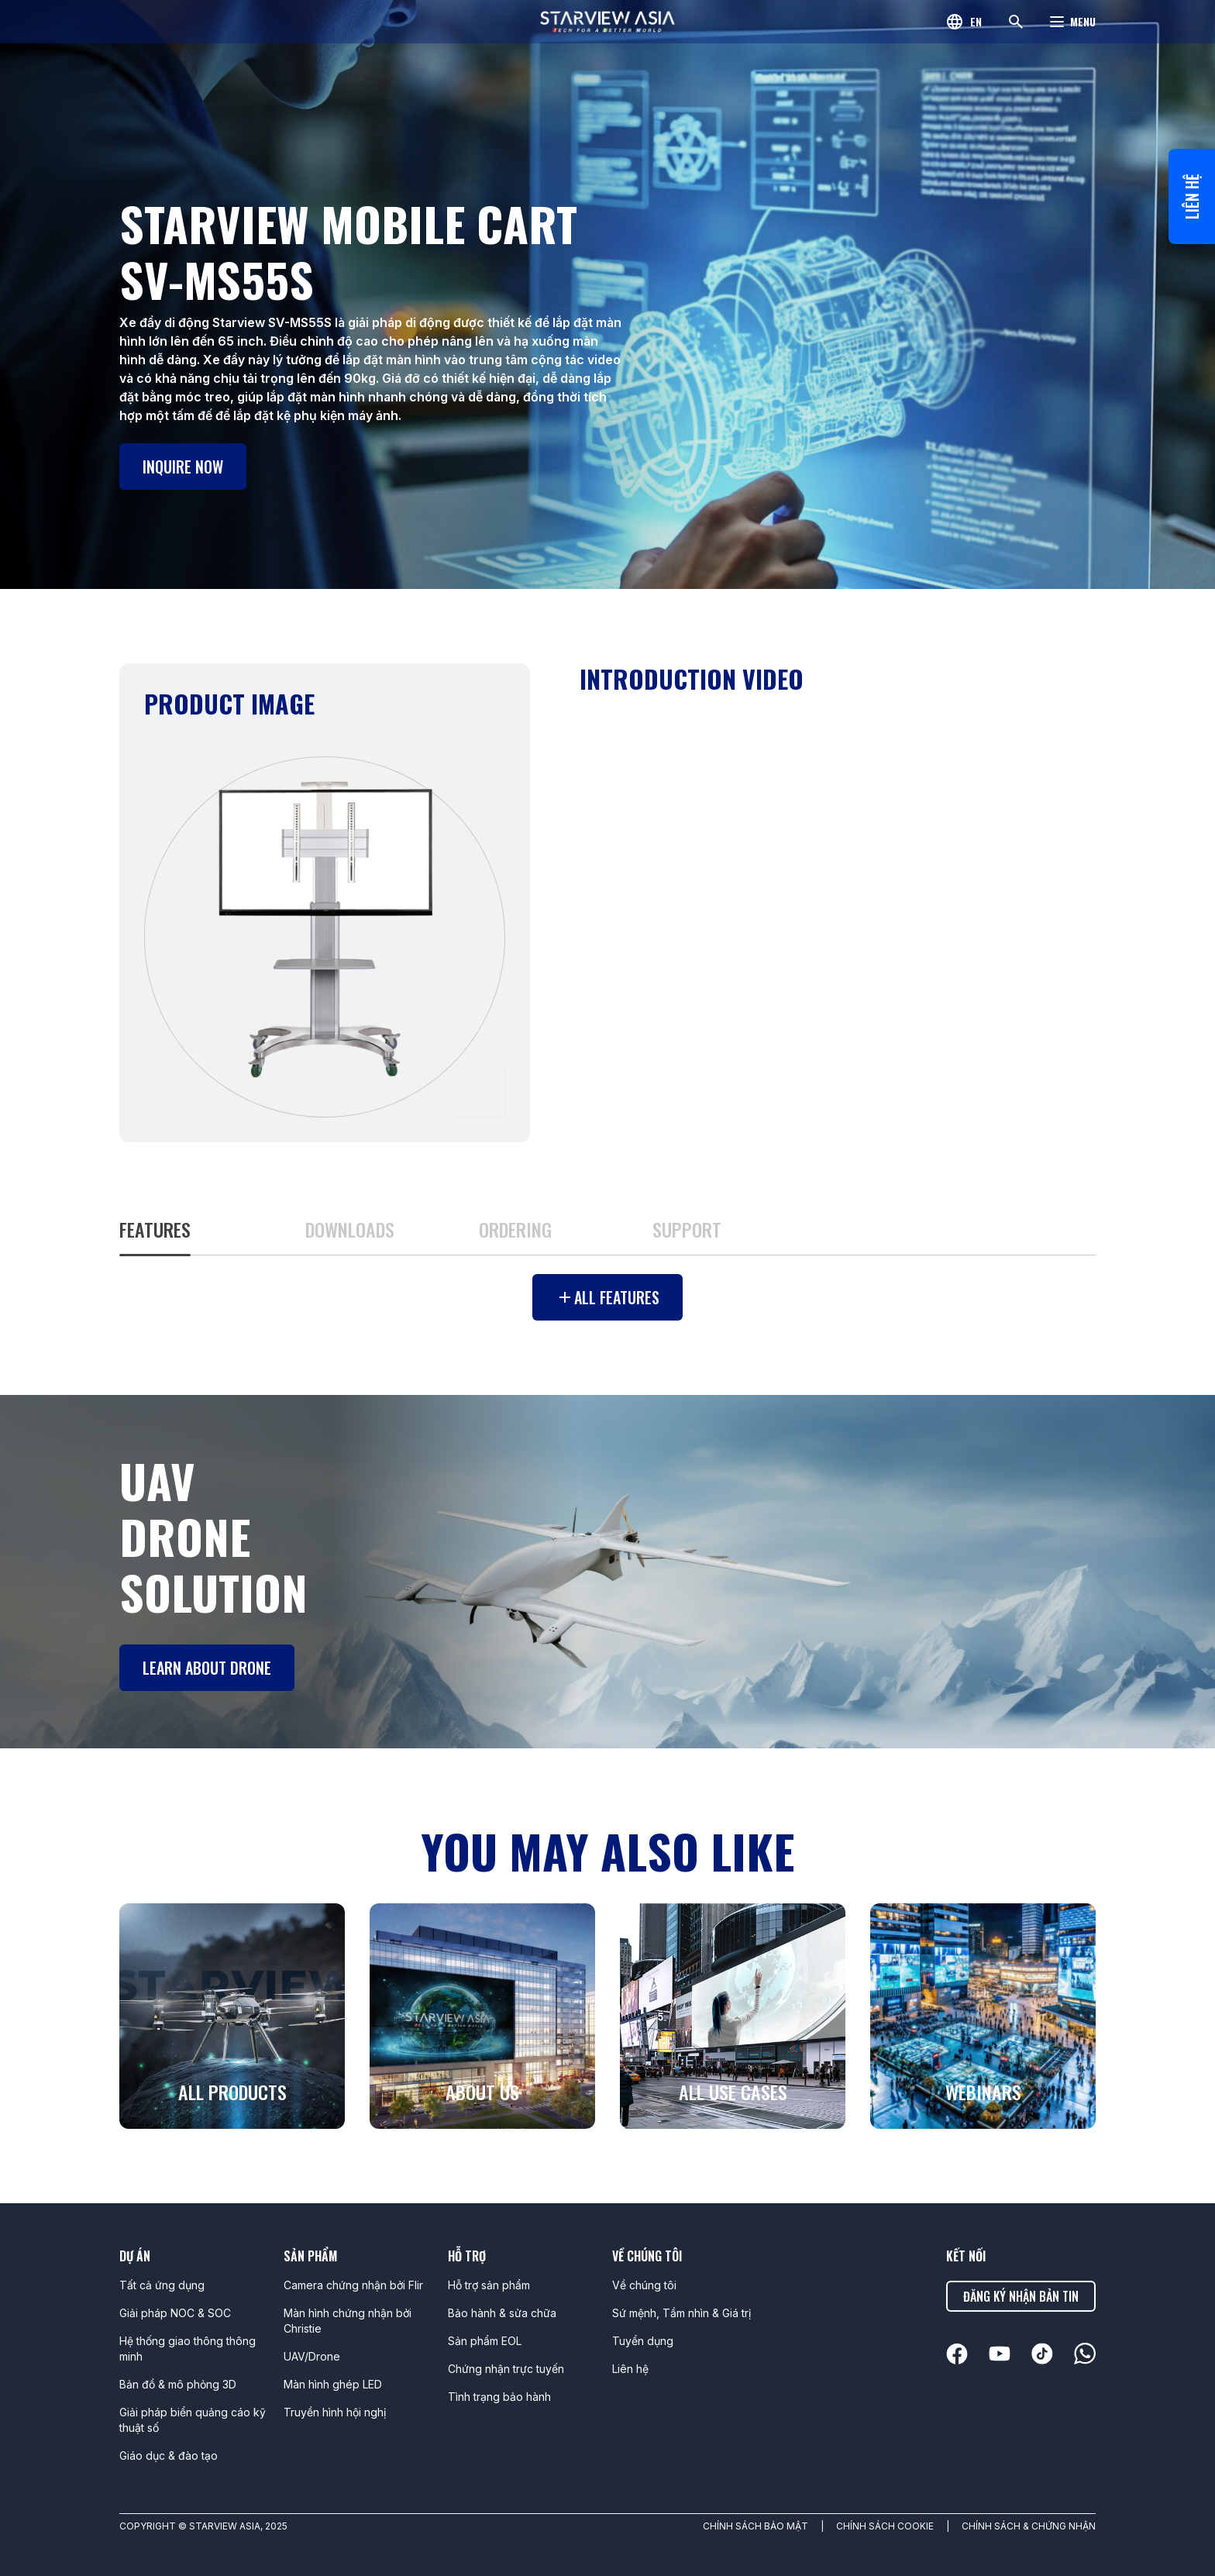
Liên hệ (1191, 196)
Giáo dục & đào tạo (168, 2455)
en (976, 21)
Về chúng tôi (644, 2285)
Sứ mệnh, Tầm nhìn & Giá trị (681, 2312)
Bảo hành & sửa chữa (502, 2312)
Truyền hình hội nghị (335, 2412)
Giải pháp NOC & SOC (175, 2312)
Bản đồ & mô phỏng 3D (177, 2384)
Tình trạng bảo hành (499, 2396)
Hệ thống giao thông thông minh (187, 2348)
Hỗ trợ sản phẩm (489, 2285)
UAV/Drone (312, 2356)
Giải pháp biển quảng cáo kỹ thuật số (192, 2420)
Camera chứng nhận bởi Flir (353, 2285)
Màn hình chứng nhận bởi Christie (347, 2320)
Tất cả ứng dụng (162, 2285)
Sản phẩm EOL (484, 2340)
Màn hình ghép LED (333, 2384)
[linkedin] (957, 2354)
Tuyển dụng (642, 2340)
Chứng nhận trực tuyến (506, 2368)
